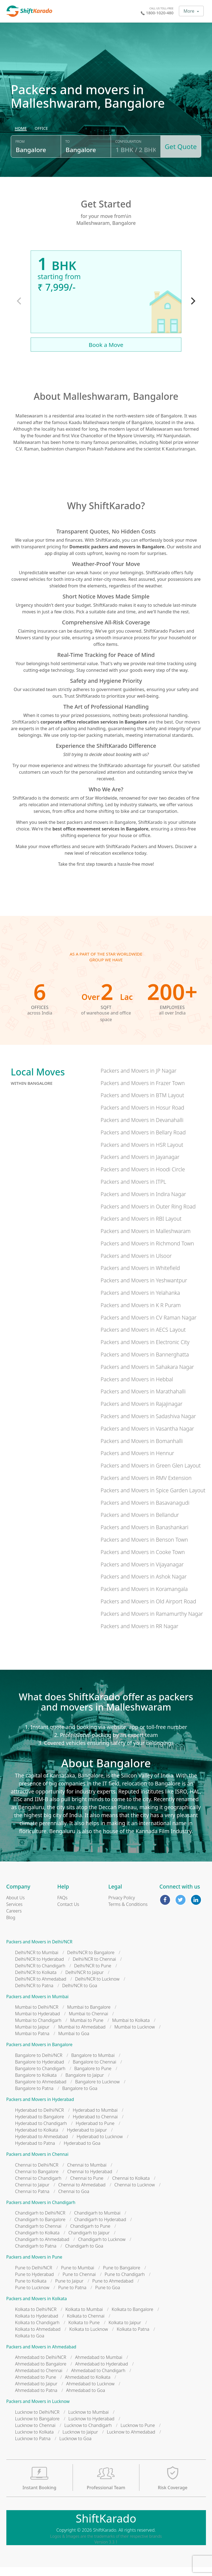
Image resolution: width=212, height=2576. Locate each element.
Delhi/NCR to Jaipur (84, 1981)
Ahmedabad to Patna (36, 2399)
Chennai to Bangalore (37, 2180)
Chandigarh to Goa (84, 2255)
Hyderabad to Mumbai (95, 2119)
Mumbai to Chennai (88, 2023)
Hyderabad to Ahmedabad (41, 2145)
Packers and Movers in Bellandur (139, 1524)
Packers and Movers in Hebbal (136, 1388)
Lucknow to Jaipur (80, 2441)
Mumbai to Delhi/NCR (37, 2016)
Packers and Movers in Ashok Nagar (143, 1585)
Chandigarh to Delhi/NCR (40, 2222)
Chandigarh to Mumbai (97, 2222)
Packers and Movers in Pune (34, 2266)
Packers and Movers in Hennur (137, 1462)
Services (14, 1913)
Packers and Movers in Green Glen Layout (150, 1474)
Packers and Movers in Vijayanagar (142, 1573)
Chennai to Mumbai (86, 2174)
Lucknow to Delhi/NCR (37, 2421)
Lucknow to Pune (138, 2434)
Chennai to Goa (73, 2200)
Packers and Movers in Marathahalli (143, 1400)
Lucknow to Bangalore (37, 2427)
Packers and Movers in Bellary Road (143, 1141)
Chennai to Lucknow (134, 2194)
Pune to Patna (72, 2296)
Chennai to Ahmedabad (81, 2194)
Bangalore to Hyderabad (39, 2071)
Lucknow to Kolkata (34, 2441)
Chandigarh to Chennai (38, 2235)
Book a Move (106, 353)
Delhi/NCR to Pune (92, 1974)
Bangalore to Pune (93, 2078)
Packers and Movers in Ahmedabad (41, 2356)
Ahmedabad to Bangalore (41, 2373)
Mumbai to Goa (73, 2043)
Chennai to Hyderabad (89, 2180)
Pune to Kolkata (31, 2290)
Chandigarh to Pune (90, 2235)
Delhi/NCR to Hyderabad (39, 1968)
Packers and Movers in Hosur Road (142, 1116)
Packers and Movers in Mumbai (37, 2005)
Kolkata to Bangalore (132, 2318)
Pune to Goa (107, 2296)
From (20, 152)
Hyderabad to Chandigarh (41, 2132)
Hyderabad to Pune (95, 2132)
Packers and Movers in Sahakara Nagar (147, 1375)
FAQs (62, 1906)
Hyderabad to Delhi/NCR (39, 2119)
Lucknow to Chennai (35, 2434)
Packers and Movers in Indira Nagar (143, 1203)
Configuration (128, 152)
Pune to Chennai (79, 2283)
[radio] (21, 139)
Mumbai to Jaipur (32, 2036)
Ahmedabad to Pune (35, 2386)
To (67, 152)
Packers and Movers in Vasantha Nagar (147, 1437)
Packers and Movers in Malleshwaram (145, 1240)
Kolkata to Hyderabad (36, 2325)
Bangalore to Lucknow (97, 2091)
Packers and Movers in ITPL (133, 1190)
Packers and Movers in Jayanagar (139, 1166)
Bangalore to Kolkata (36, 2084)
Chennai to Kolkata (131, 2187)
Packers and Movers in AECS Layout (143, 1338)
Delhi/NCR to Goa (79, 1994)
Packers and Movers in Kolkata (36, 2307)
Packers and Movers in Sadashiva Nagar (148, 1425)
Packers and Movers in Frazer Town (142, 1092)
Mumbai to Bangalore (88, 2016)
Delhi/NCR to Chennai (94, 1968)
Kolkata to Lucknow (88, 2338)
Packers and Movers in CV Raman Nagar (148, 1326)
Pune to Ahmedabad (112, 2290)
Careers (14, 1920)
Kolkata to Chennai (86, 2325)
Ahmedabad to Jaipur (36, 2393)
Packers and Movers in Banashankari (144, 1536)
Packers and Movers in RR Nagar (139, 1635)
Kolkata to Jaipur (124, 2331)
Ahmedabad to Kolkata (87, 2386)
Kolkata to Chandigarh (37, 2331)
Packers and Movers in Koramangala (144, 1598)
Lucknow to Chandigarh (88, 2434)
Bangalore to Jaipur (84, 2084)
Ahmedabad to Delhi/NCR (40, 2366)
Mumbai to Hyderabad (37, 2023)
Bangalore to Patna (34, 2097)
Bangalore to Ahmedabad (41, 2091)
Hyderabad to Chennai (95, 2125)
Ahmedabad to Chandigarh (98, 2380)
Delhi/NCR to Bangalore (90, 1961)
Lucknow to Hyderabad (91, 2427)
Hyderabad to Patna (35, 2152)
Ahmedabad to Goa (85, 2399)
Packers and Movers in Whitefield (140, 1277)
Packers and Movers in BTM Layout (142, 1104)
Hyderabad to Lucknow (100, 2145)
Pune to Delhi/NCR (33, 2276)
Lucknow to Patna (33, 2447)
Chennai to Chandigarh (38, 2187)
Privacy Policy (121, 1906)
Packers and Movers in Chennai (37, 2163)
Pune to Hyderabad (34, 2283)
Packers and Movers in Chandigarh (41, 2211)
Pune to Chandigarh (125, 2283)
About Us (15, 1906)
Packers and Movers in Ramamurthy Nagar (151, 1622)
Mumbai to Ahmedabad (81, 2036)
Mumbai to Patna (32, 2043)
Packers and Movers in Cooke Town (142, 1561)
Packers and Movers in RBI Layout (140, 1227)
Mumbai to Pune (86, 2029)
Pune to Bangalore (121, 2276)
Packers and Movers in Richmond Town (147, 1252)
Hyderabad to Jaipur (87, 2139)
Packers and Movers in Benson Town (144, 1548)
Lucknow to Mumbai (88, 2421)
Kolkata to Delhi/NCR (36, 2318)
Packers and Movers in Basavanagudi (144, 1511)
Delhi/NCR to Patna (34, 1994)
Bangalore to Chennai (94, 2071)
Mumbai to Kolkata (131, 2029)
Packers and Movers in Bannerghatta (144, 1363)
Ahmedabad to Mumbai (98, 2366)
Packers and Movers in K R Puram (140, 1314)
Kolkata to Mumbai (84, 2318)
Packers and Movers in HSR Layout (141, 1153)
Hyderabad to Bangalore (39, 2125)
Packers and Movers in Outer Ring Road (147, 1215)
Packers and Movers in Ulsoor (136, 1264)
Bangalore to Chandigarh (40, 2078)
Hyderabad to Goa (82, 2152)
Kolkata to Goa (29, 2345)
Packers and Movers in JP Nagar (138, 1079)
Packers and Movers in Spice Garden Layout (152, 1499)
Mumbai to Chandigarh (38, 2029)
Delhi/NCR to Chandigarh (40, 1974)
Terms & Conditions (128, 1913)
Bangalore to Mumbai (93, 2064)
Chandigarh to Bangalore (40, 2229)
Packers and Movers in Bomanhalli (141, 1449)
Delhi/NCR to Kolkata (36, 1981)
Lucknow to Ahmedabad (131, 2441)
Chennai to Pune (86, 2187)
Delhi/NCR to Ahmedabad (40, 1988)
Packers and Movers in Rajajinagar (141, 1413)
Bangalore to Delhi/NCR (38, 2064)
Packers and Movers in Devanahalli (141, 1128)
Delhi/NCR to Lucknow (97, 1988)
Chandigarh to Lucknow (102, 2248)
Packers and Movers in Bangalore (39, 2054)
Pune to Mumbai (77, 2276)
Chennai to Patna (32, 2200)
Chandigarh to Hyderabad (100, 2229)
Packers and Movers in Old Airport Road (148, 1610)
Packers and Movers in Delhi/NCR (39, 1951)
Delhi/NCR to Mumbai (37, 1961)
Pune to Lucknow (32, 2296)
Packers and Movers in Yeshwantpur (143, 1289)
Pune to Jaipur (69, 2290)
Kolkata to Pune (84, 2331)
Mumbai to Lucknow (134, 2036)
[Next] (192, 310)
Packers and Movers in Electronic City (144, 1351)
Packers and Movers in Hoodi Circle (142, 1178)
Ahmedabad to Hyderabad (101, 2373)
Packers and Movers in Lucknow (38, 2410)
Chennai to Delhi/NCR (37, 2174)
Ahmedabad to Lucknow (90, 2393)
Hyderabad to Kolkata (36, 2139)
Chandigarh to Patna (36, 2255)
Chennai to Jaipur (32, 2194)
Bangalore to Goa (79, 2097)
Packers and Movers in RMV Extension (146, 1486)
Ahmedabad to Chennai (38, 2380)
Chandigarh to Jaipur (89, 2242)
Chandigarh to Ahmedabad (42, 2248)
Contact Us (68, 1913)
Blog (10, 1926)
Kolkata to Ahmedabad (38, 2338)
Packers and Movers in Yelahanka (140, 1301)
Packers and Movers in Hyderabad (40, 2108)
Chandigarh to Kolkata (37, 2242)
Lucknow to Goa (75, 2447)
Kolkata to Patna (133, 2338)
